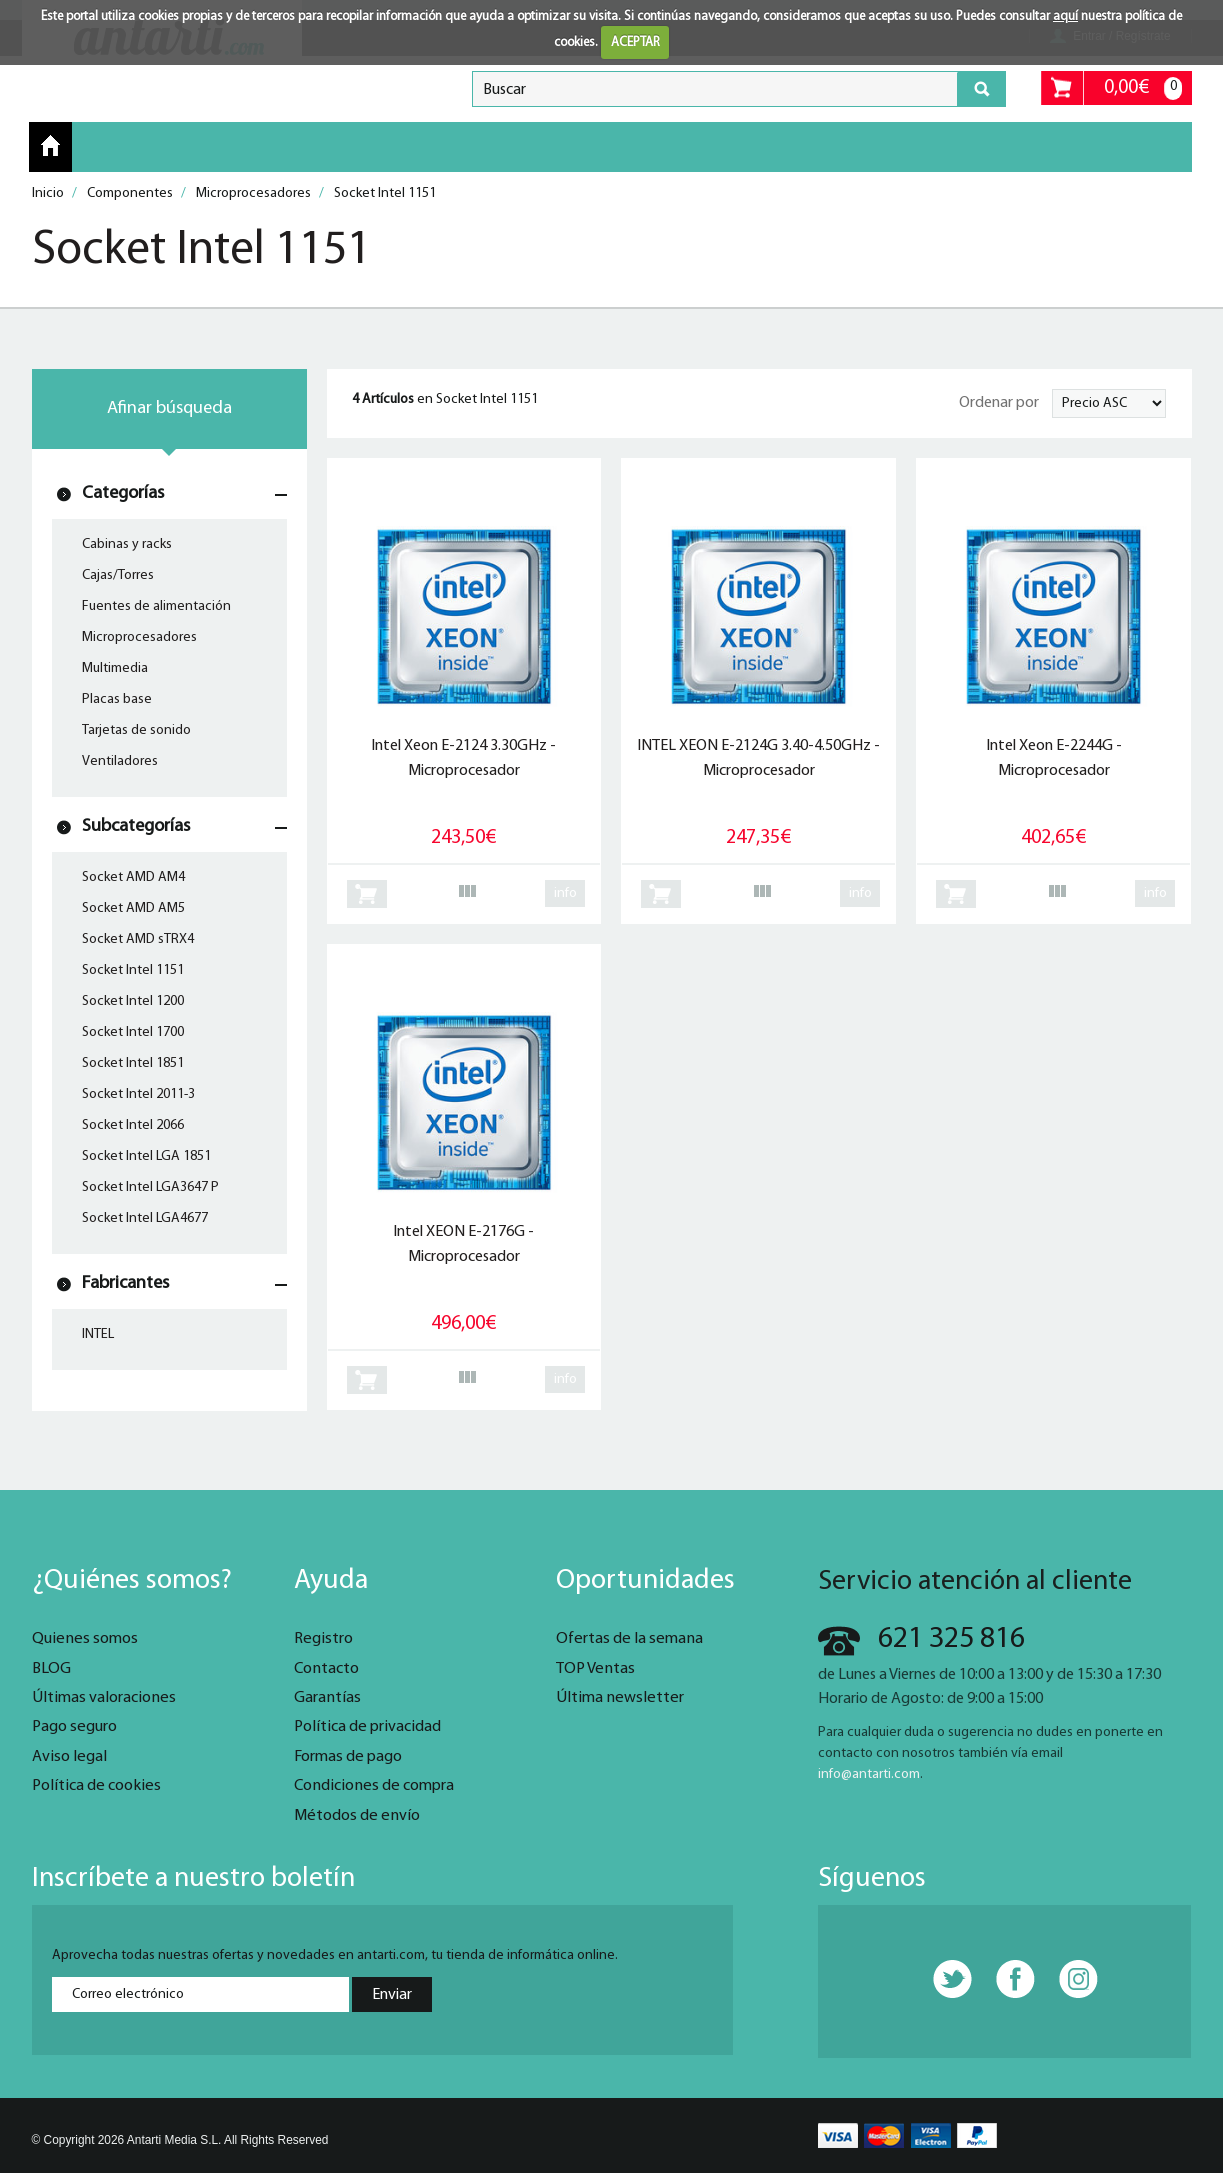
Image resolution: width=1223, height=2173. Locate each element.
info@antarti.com (869, 1774)
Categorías (123, 493)
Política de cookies (96, 1786)
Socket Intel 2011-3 (138, 1094)
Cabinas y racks (127, 544)
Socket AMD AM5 (133, 908)
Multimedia (115, 668)
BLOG (51, 1669)
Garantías (327, 1698)
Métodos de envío (357, 1816)
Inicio (50, 146)
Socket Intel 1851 (133, 1063)
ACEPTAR (635, 42)
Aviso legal (69, 1757)
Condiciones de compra (374, 1786)
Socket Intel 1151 (133, 970)
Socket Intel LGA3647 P (150, 1187)
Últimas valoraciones (104, 1698)
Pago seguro (74, 1727)
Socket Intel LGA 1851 (146, 1156)
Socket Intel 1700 (133, 1032)
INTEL (98, 1334)
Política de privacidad (367, 1727)
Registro (323, 1639)
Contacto (326, 1669)
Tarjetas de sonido (136, 730)
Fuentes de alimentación (156, 606)
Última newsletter (620, 1698)
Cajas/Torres (118, 575)
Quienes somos (85, 1639)
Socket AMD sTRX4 (138, 939)
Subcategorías (136, 826)
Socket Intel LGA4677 (145, 1218)
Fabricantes (125, 1283)
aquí (1065, 16)
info (565, 893)
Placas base (117, 699)
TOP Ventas (595, 1669)
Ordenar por (999, 403)
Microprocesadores (139, 637)
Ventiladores (120, 761)
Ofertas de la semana (629, 1639)
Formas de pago (348, 1757)
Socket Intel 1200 (133, 1001)
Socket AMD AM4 (133, 877)
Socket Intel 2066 (133, 1125)
